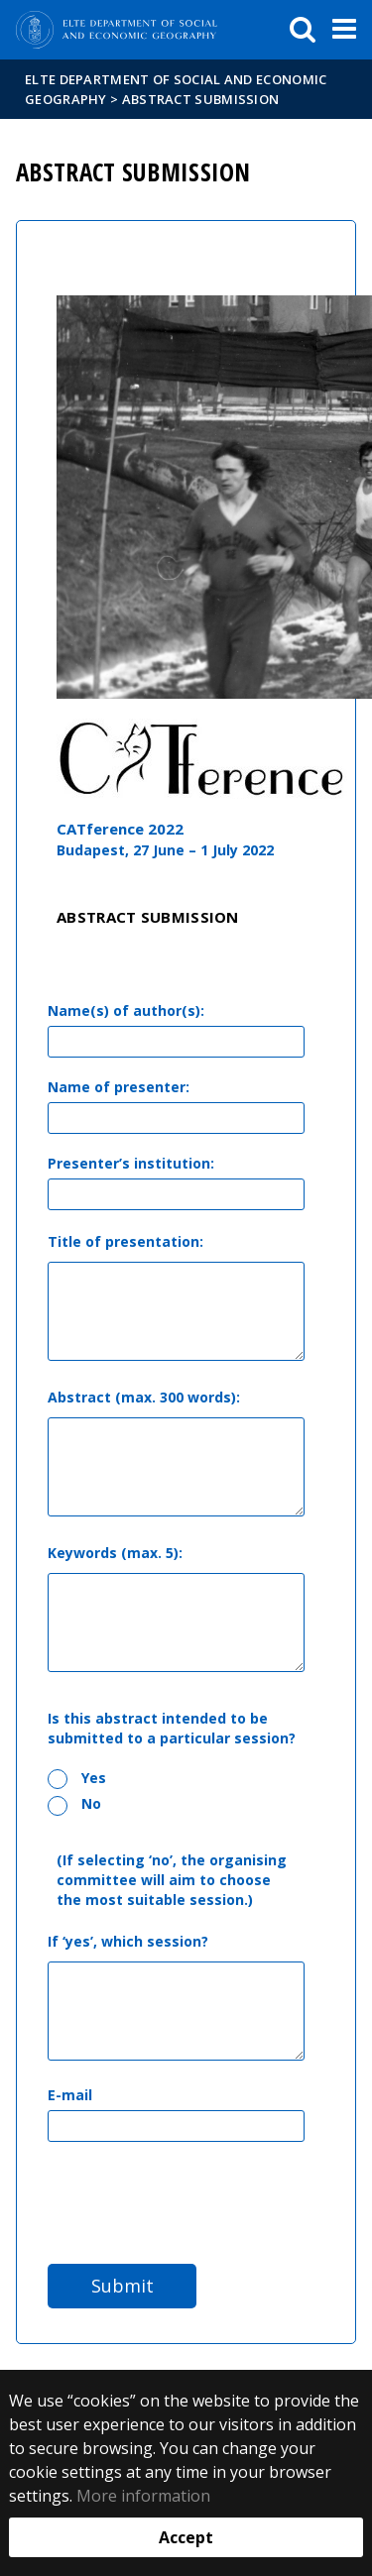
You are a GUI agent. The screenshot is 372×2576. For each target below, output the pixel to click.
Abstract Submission (201, 99)
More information (143, 2496)
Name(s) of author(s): (126, 1010)
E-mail (70, 2094)
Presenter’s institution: (131, 1163)
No (74, 1804)
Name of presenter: (118, 1086)
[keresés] (302, 29)
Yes (77, 1778)
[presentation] (198, 2200)
